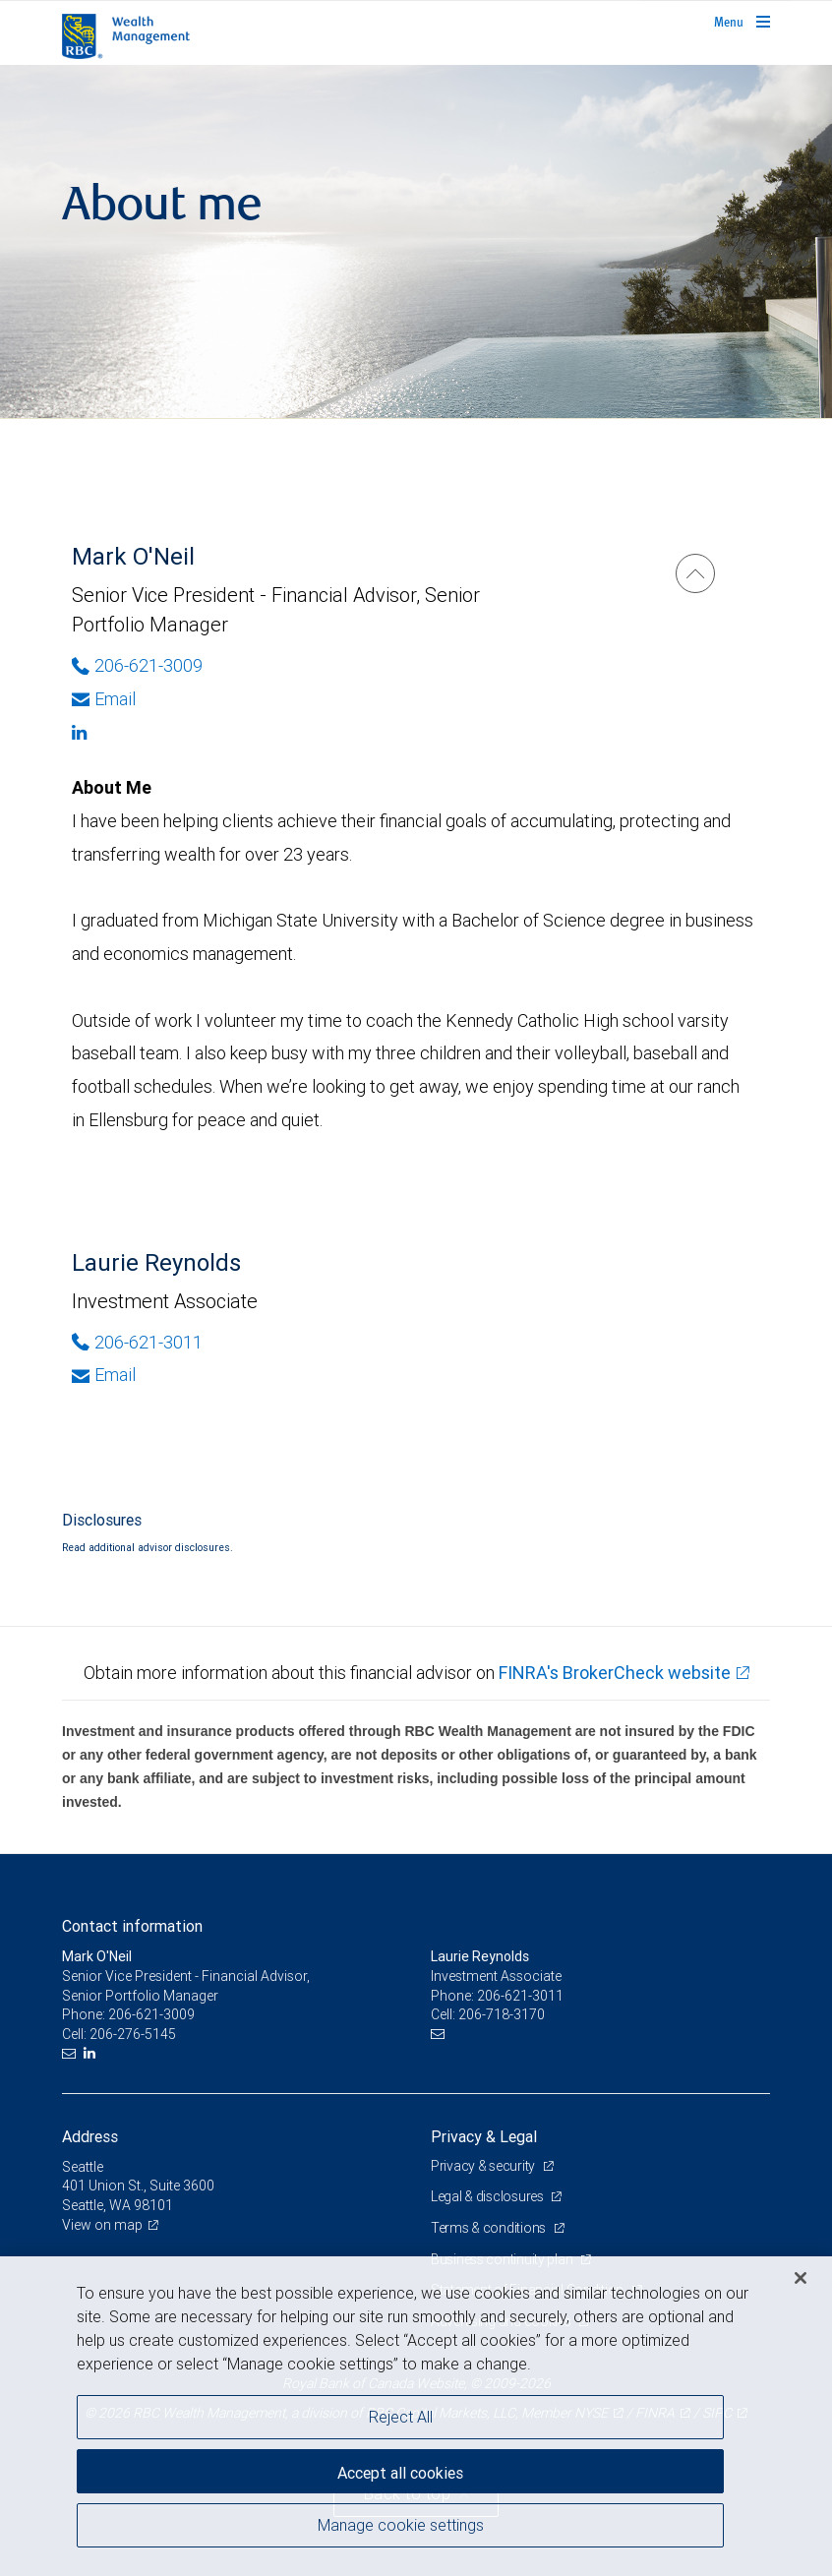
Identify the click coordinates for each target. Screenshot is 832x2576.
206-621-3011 (520, 1996)
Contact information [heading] (132, 1926)
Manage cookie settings (401, 2525)
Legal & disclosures (488, 2196)
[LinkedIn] (92, 2053)
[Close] (800, 2278)
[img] (416, 242)
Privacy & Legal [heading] (484, 2136)
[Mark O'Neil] (695, 573)
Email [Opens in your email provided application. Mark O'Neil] (104, 699)
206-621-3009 (151, 2014)
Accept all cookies (400, 2473)
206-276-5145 (132, 2034)
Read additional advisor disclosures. (147, 1547)
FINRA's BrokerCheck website (615, 1672)
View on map (102, 2225)
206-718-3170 (501, 2014)
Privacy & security (484, 2166)
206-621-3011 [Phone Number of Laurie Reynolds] (137, 1342)
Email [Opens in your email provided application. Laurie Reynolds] (104, 1374)
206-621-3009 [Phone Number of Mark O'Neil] (137, 665)
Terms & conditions (490, 2228)
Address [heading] (90, 2136)
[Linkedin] (294, 732)
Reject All (401, 2416)
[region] (416, 2416)
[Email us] (71, 2053)
